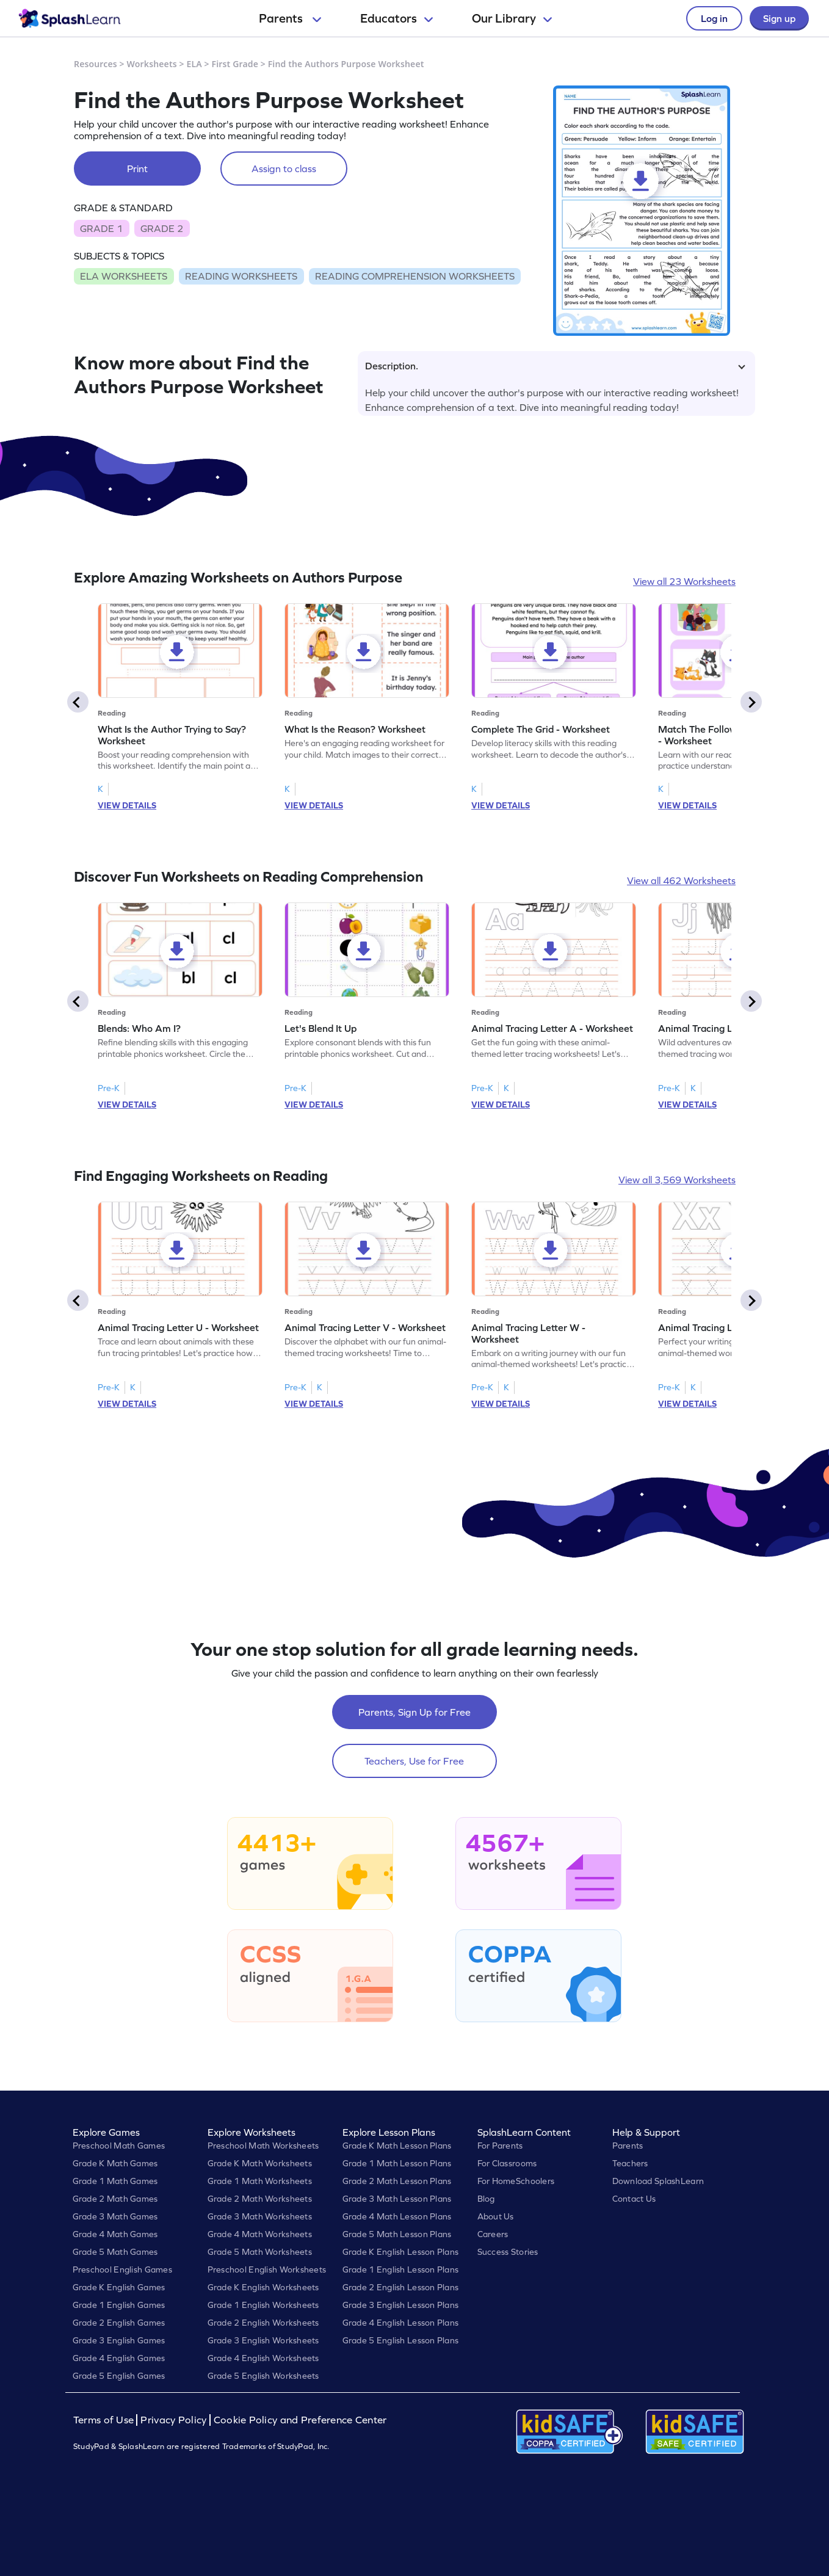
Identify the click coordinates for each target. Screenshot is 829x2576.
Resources (95, 64)
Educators (396, 18)
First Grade (235, 64)
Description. (555, 365)
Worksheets (152, 64)
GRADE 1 (101, 228)
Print (137, 168)
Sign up (779, 18)
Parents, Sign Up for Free (414, 1712)
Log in (714, 18)
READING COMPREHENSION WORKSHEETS (415, 275)
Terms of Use (105, 2420)
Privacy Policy (173, 2420)
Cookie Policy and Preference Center (300, 2420)
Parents (290, 18)
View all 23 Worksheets (684, 581)
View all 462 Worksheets (681, 880)
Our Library (512, 18)
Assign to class (284, 168)
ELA (194, 64)
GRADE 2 (161, 228)
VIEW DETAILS (127, 805)
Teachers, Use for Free (414, 1760)
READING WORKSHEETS (241, 275)
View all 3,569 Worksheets (677, 1179)
